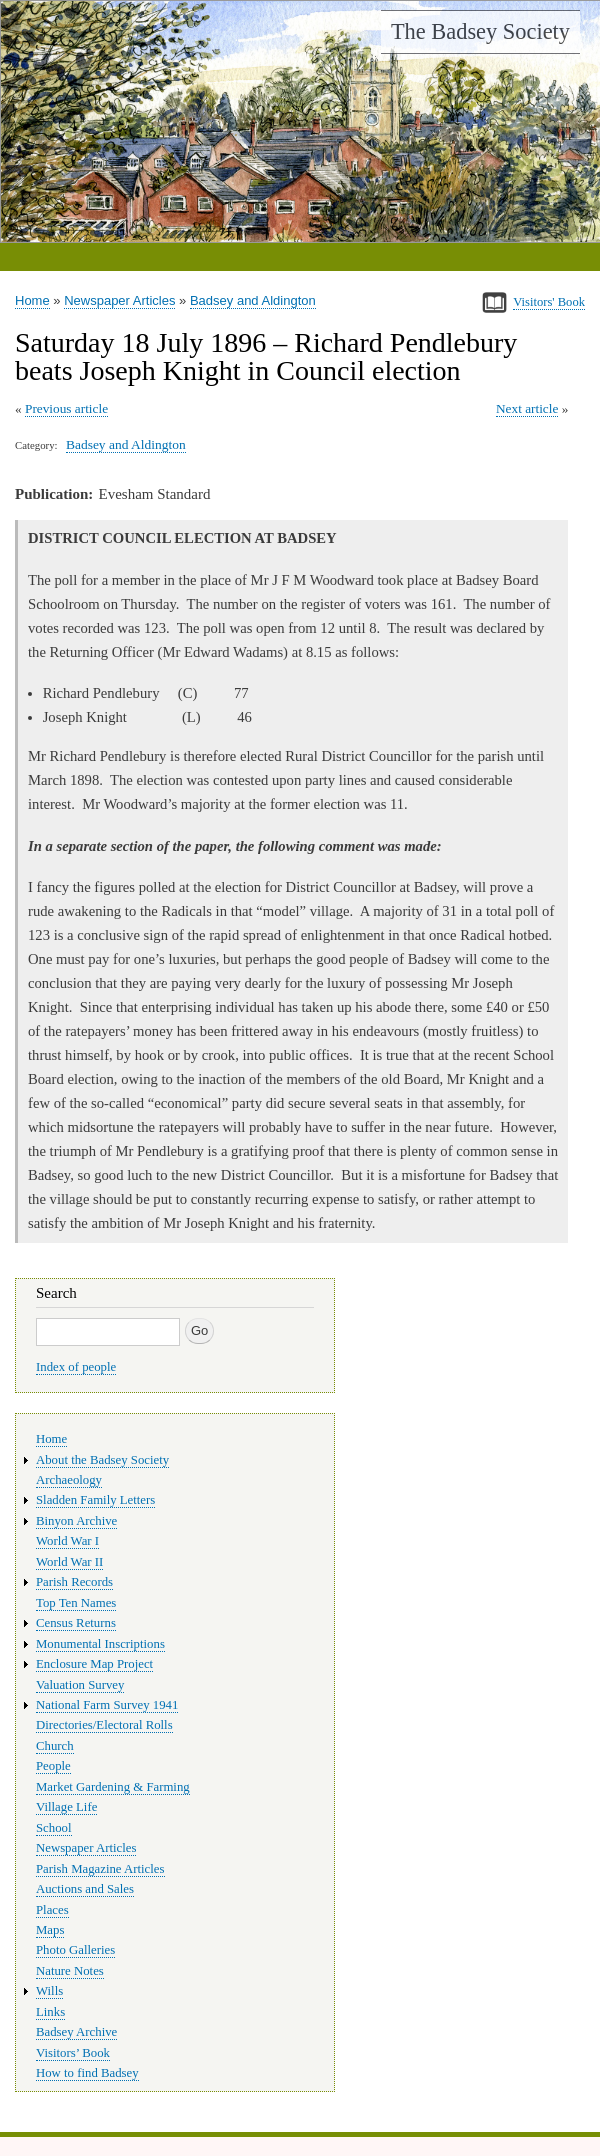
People (53, 1766)
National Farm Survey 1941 (107, 1705)
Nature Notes (70, 1971)
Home (32, 300)
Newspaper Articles (119, 300)
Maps (50, 1930)
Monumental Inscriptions (100, 1644)
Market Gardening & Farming (113, 1787)
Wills (49, 1991)
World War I (67, 1541)
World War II (69, 1562)
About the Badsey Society (102, 1460)
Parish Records (74, 1582)
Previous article (66, 408)
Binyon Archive (76, 1521)
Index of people (76, 1367)
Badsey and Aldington (253, 300)
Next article (527, 408)
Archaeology (69, 1480)
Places (52, 1910)
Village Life (66, 1807)
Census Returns (76, 1623)
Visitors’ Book (73, 2053)
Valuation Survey (80, 1685)
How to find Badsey (87, 2073)
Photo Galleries (75, 1950)
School (54, 1828)
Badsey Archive (76, 2032)
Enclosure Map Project (94, 1664)
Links (50, 2012)
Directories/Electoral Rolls (104, 1725)
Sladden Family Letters (95, 1500)
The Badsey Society (480, 31)
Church (55, 1746)
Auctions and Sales (85, 1889)
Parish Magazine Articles (100, 1869)
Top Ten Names (76, 1603)
